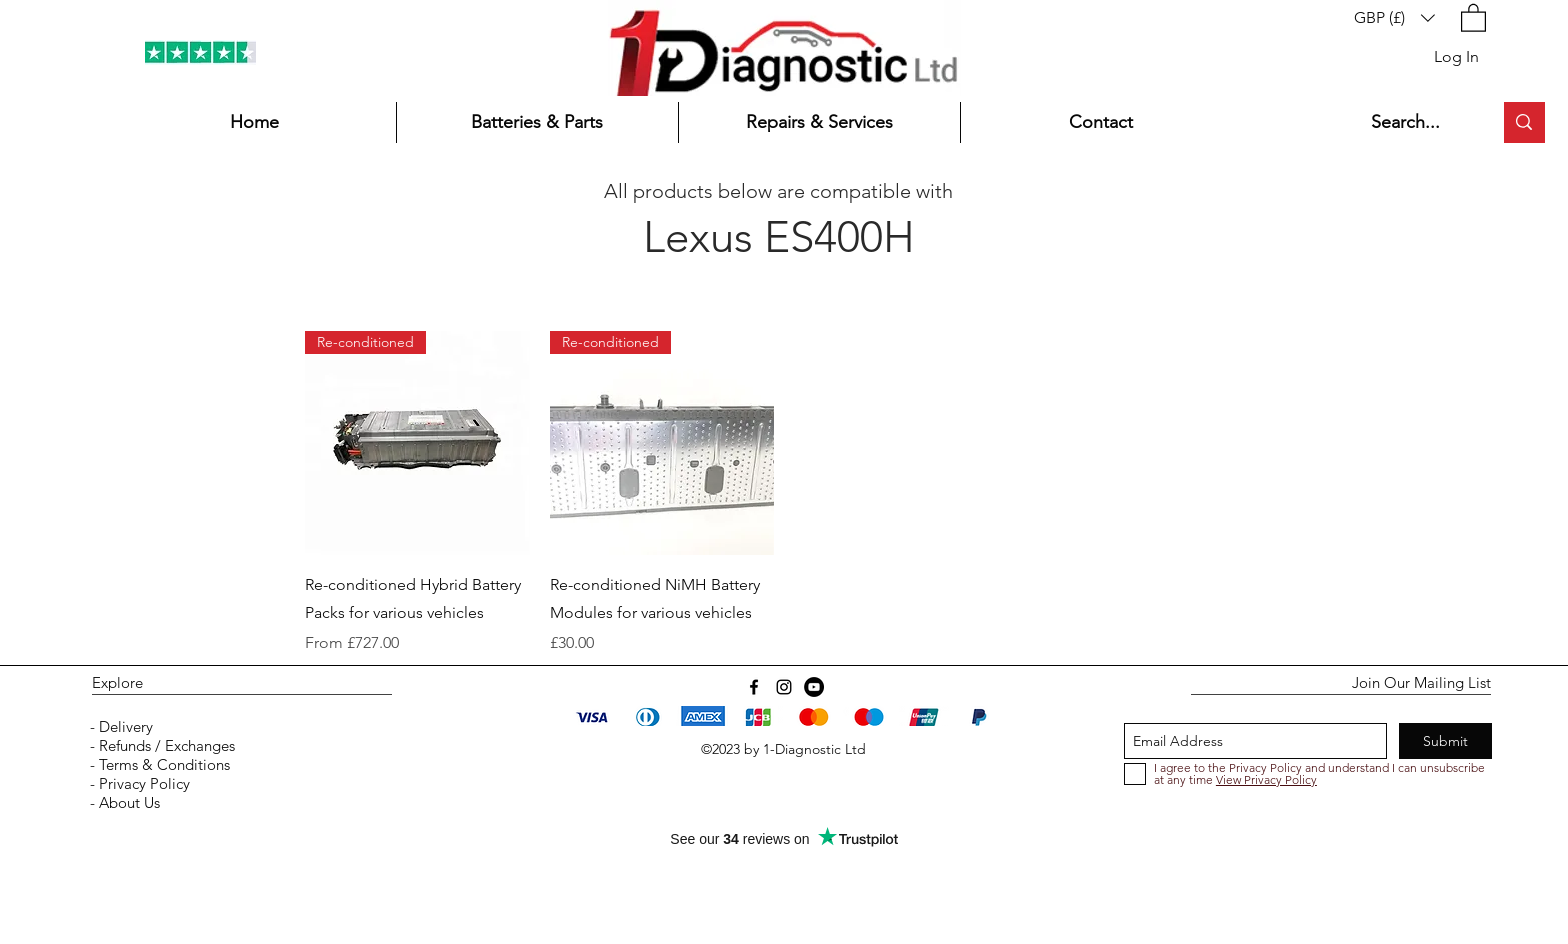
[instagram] (784, 687)
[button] (1394, 17)
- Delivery (119, 726)
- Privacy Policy (138, 783)
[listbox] (1394, 17)
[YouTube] (814, 687)
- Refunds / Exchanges (160, 745)
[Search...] (1417, 122)
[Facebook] (754, 687)
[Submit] (1445, 741)
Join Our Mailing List (1421, 682)
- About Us (123, 802)
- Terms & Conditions (158, 764)
